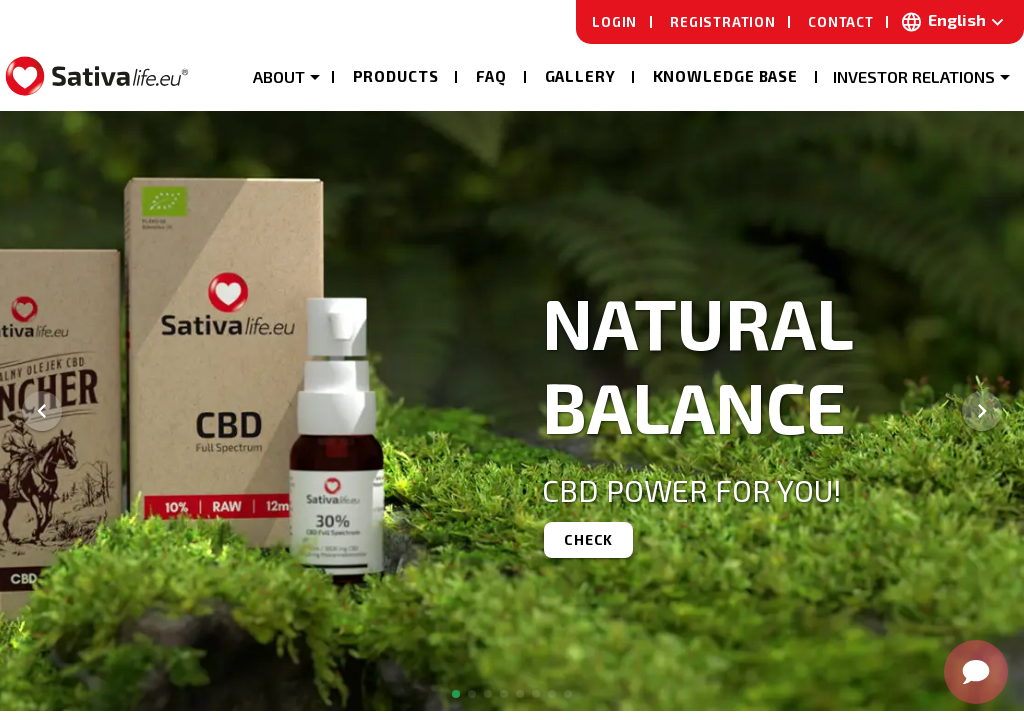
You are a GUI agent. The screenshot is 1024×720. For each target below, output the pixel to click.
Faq (492, 76)
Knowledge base (726, 76)
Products (396, 76)
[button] (285, 75)
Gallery (580, 76)
